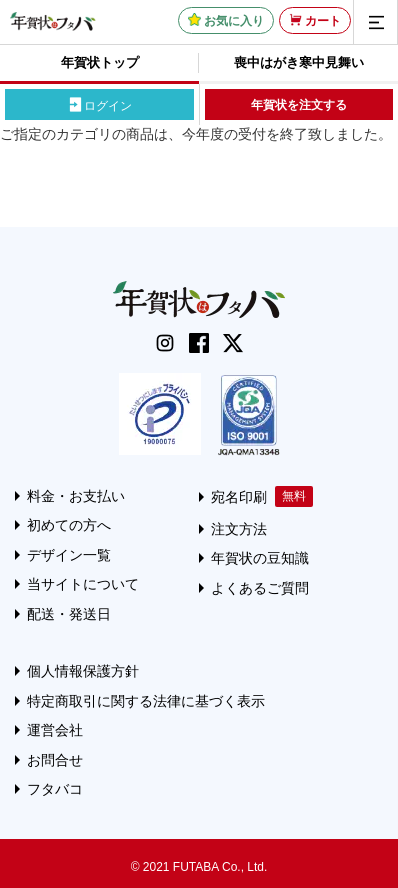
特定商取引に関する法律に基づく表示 (146, 701)
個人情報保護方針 (83, 671)
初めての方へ (69, 525)
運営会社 (55, 730)
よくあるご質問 (260, 588)
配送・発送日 (69, 614)
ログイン (108, 105)
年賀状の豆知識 (260, 558)
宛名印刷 (239, 497)
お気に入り (234, 21)
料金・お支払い (76, 496)
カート (323, 21)
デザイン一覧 (69, 555)
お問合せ (55, 760)
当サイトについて (83, 584)
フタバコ (55, 789)
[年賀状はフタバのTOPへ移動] (53, 21)
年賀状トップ (100, 62)
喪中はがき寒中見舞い (299, 62)
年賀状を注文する (299, 105)
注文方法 (239, 529)
